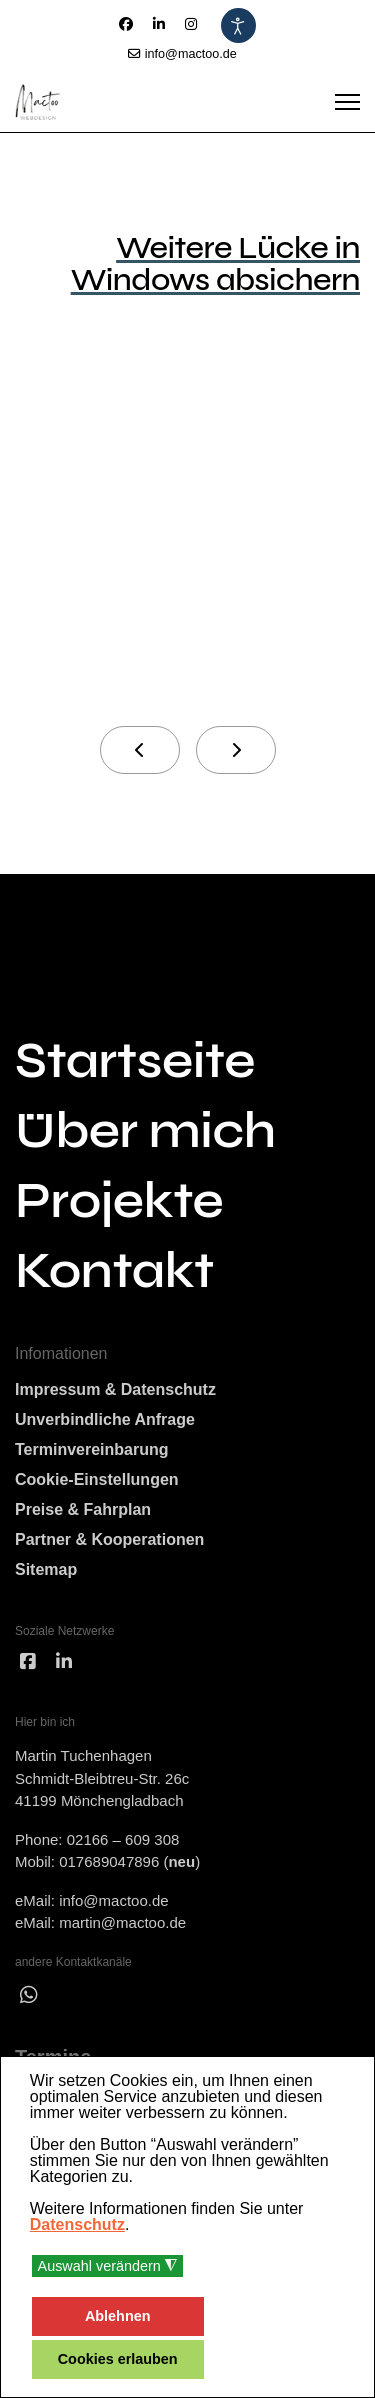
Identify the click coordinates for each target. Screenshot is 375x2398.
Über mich (145, 1131)
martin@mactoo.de (122, 1922)
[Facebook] (126, 24)
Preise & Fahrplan (83, 1509)
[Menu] (347, 102)
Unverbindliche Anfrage (105, 1419)
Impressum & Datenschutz (115, 1389)
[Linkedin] (159, 24)
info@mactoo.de (191, 54)
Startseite (135, 1061)
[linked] (64, 1662)
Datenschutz (77, 2224)
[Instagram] (191, 24)
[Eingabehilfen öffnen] (238, 25)
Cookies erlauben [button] (118, 2359)
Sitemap (46, 1569)
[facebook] (28, 1662)
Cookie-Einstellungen (97, 1479)
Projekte (119, 1201)
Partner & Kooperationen (109, 1539)
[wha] (29, 1995)
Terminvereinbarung (92, 1449)
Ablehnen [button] (118, 2316)
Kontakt (114, 1271)
